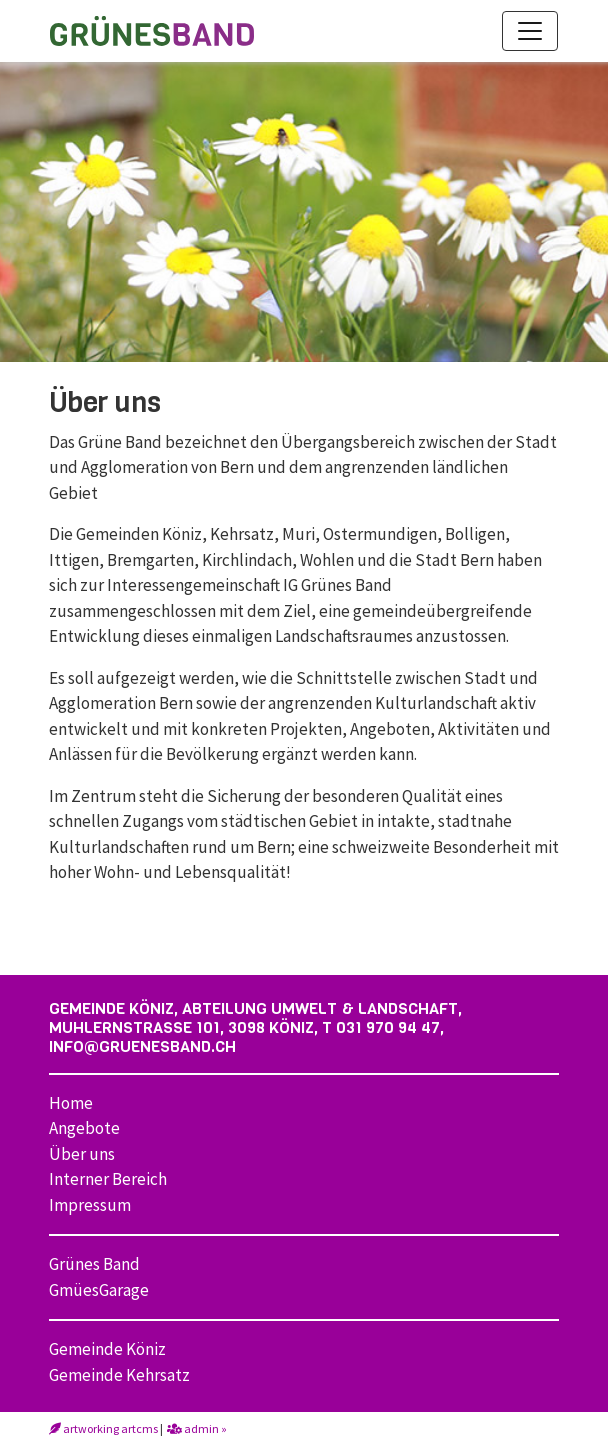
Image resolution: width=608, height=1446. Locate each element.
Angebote (84, 1128)
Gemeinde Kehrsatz (119, 1375)
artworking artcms (103, 1428)
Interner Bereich (108, 1179)
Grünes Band (94, 1264)
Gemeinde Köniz (107, 1349)
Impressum (90, 1205)
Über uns (82, 1154)
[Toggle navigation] (530, 31)
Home (71, 1103)
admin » (197, 1428)
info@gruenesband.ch (142, 1046)
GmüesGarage (99, 1290)
